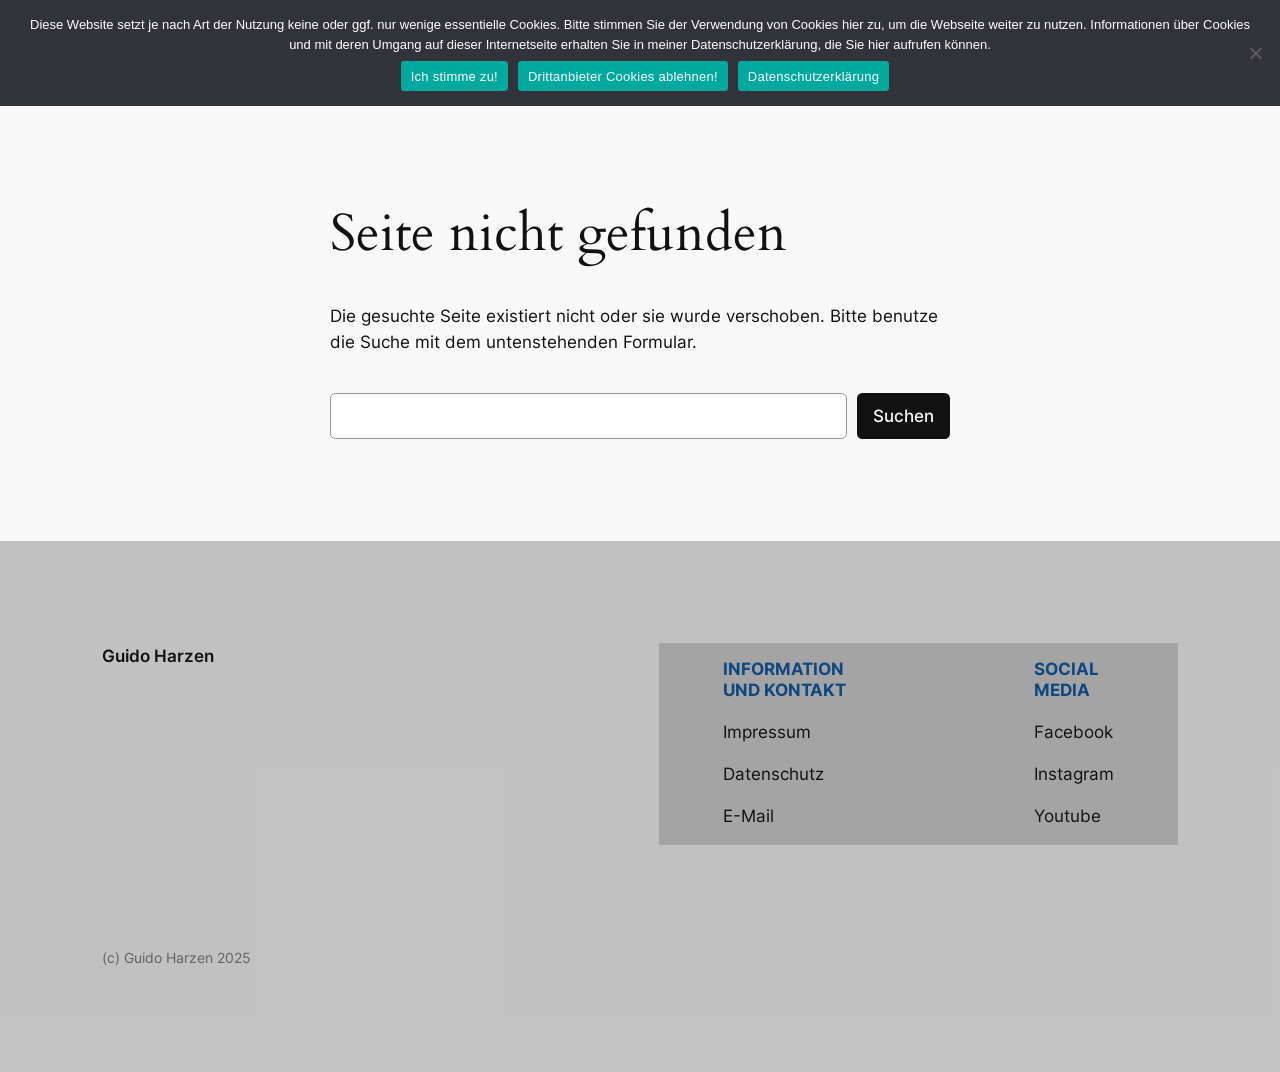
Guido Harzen (158, 656)
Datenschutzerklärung (813, 76)
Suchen (903, 416)
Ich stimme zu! (454, 76)
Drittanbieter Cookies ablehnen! (623, 76)
